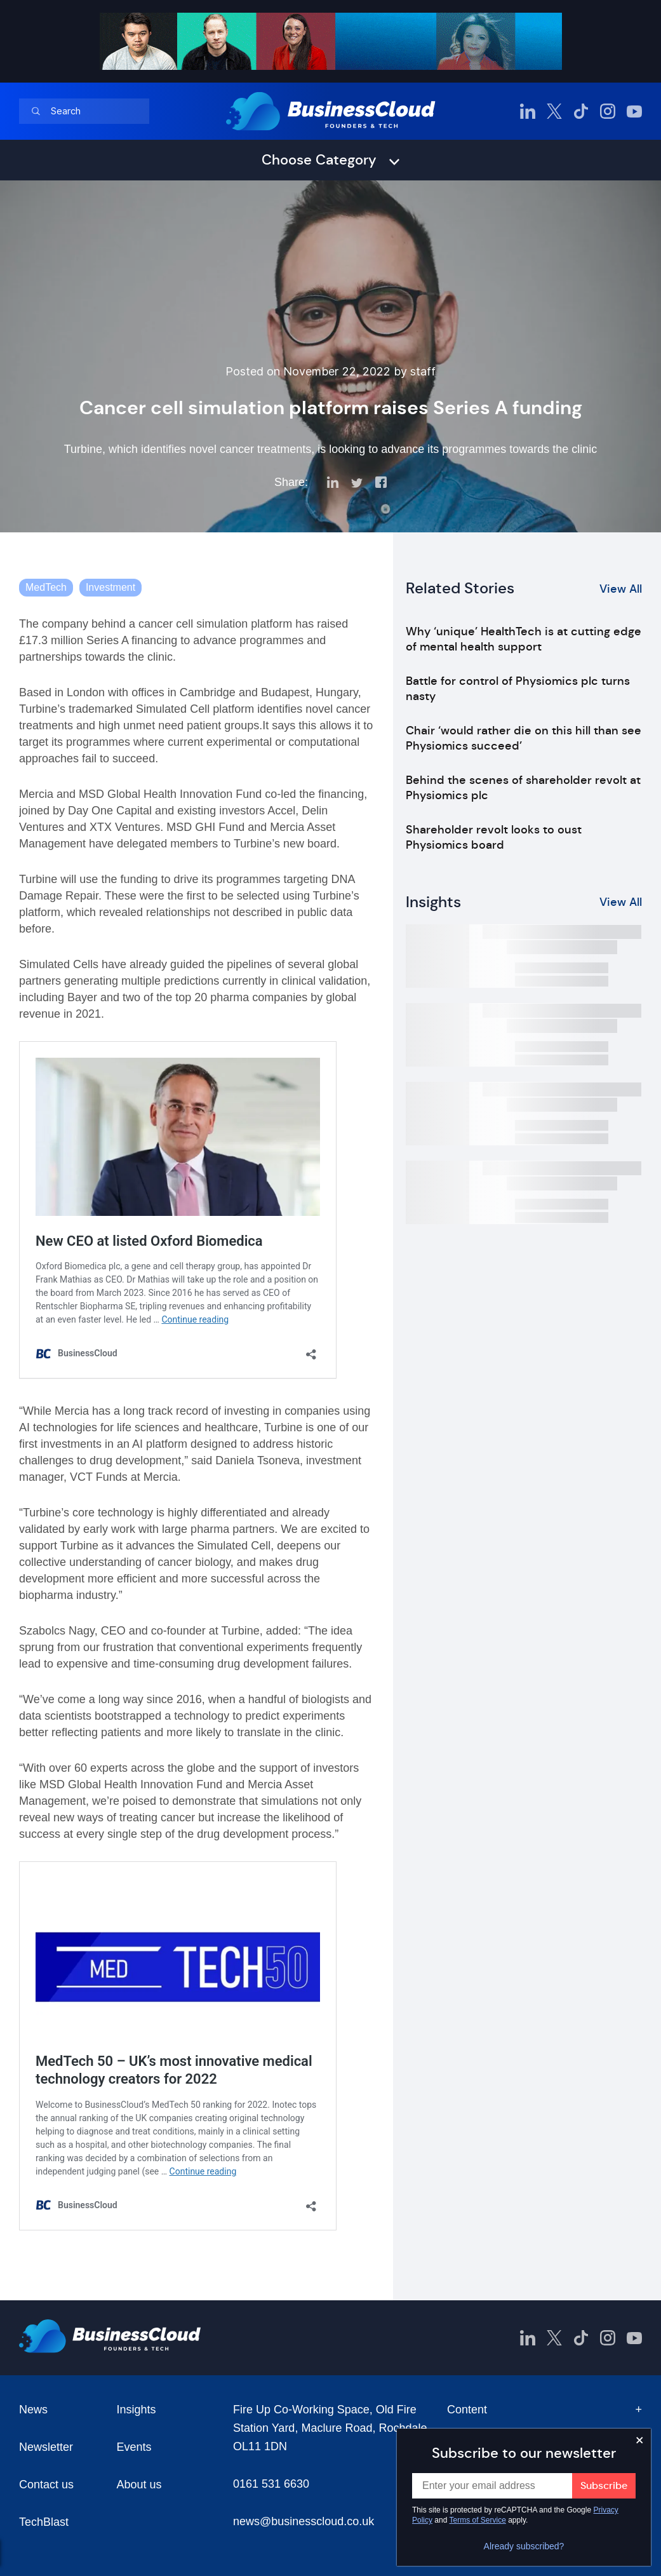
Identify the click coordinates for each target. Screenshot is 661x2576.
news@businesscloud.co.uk (303, 2521)
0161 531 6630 (271, 2484)
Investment (110, 587)
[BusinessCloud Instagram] (607, 111)
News (33, 2409)
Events (133, 2447)
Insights (136, 2409)
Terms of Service (478, 2520)
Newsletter (46, 2447)
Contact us (46, 2484)
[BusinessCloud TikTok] (581, 111)
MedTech (46, 587)
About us (138, 2484)
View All (620, 589)
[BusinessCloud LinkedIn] (527, 111)
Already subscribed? (524, 2546)
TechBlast (44, 2522)
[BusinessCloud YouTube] (634, 111)
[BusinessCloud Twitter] (554, 111)
